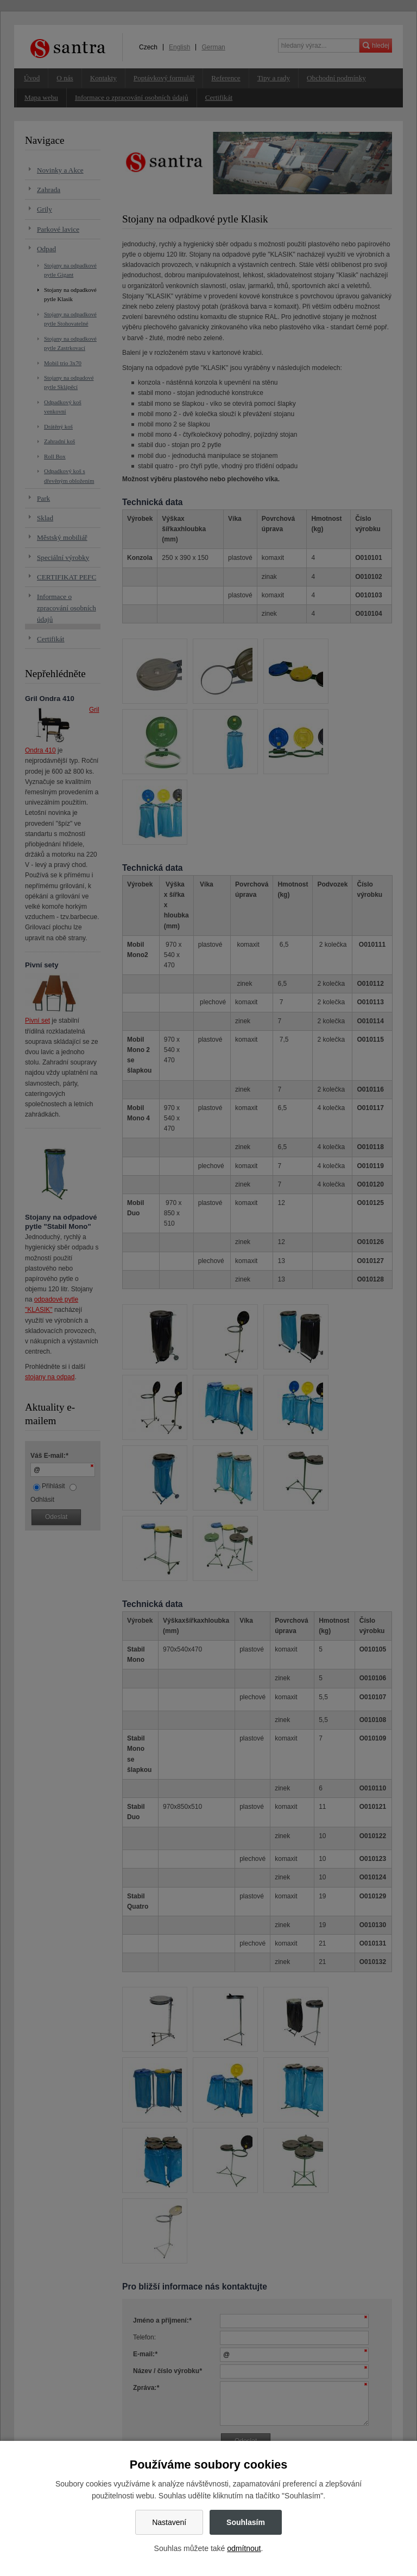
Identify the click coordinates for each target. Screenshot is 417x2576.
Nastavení (169, 2522)
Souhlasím (245, 2522)
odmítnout (244, 2548)
